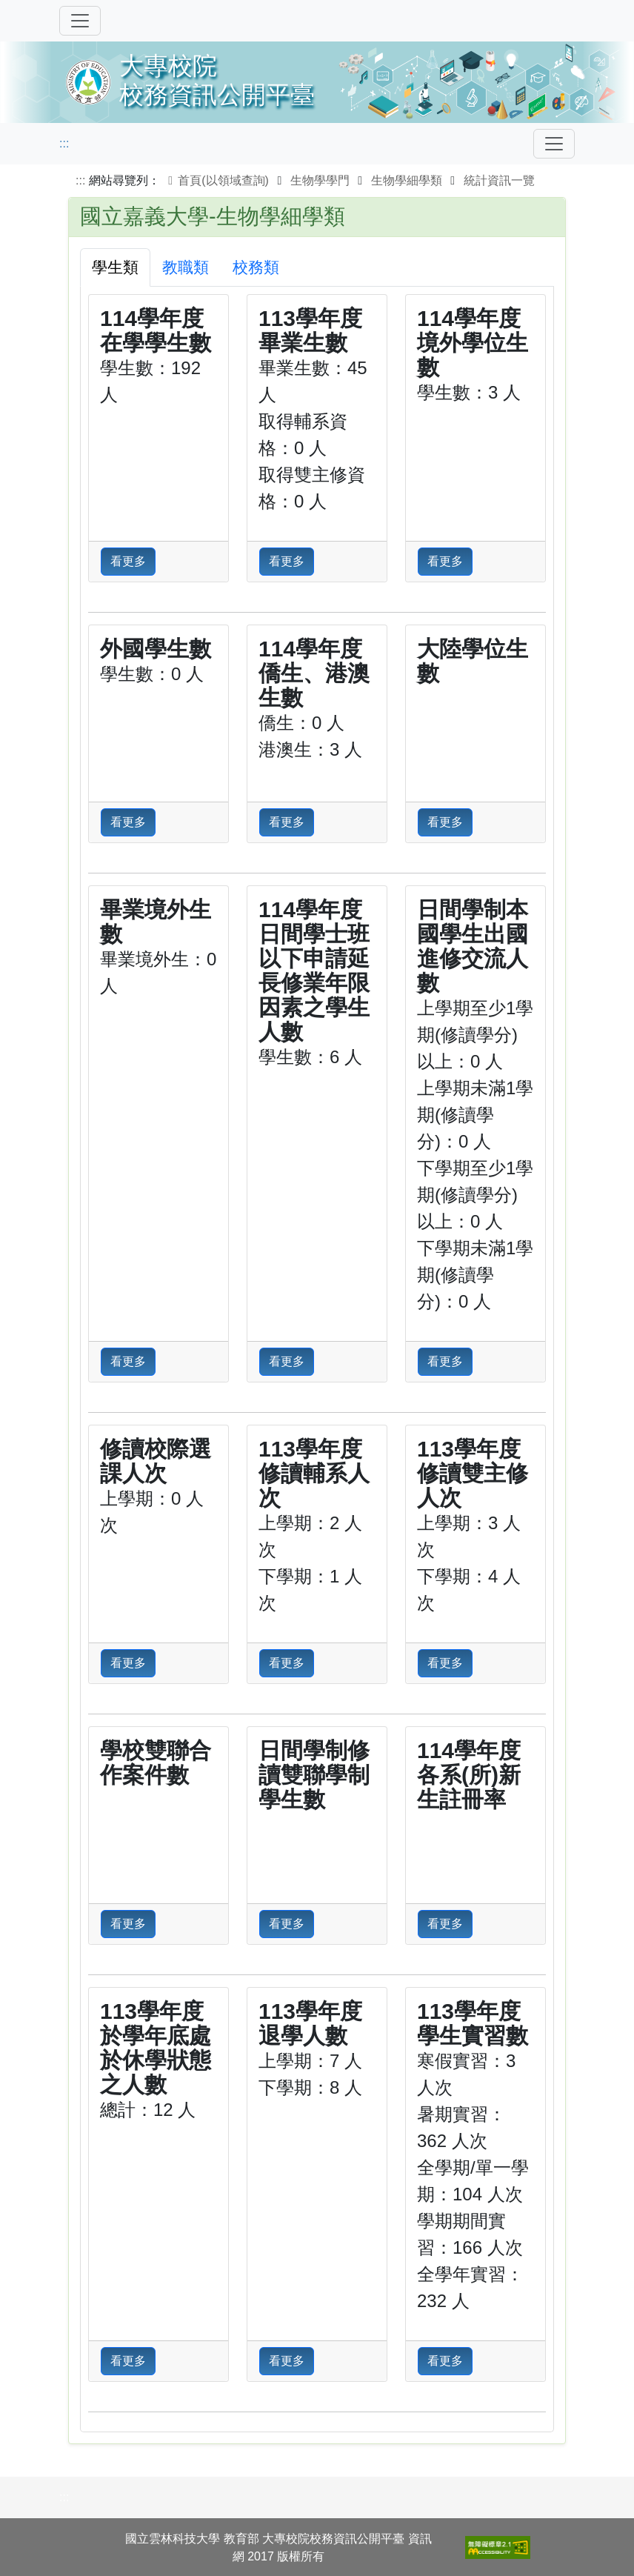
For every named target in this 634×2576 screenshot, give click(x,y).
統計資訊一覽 (499, 180)
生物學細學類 (406, 180)
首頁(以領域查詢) (216, 180)
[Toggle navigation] (554, 144)
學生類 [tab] (115, 267)
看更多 (128, 561)
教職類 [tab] (185, 267)
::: (64, 143)
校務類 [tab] (256, 267)
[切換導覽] (80, 21)
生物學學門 (320, 180)
